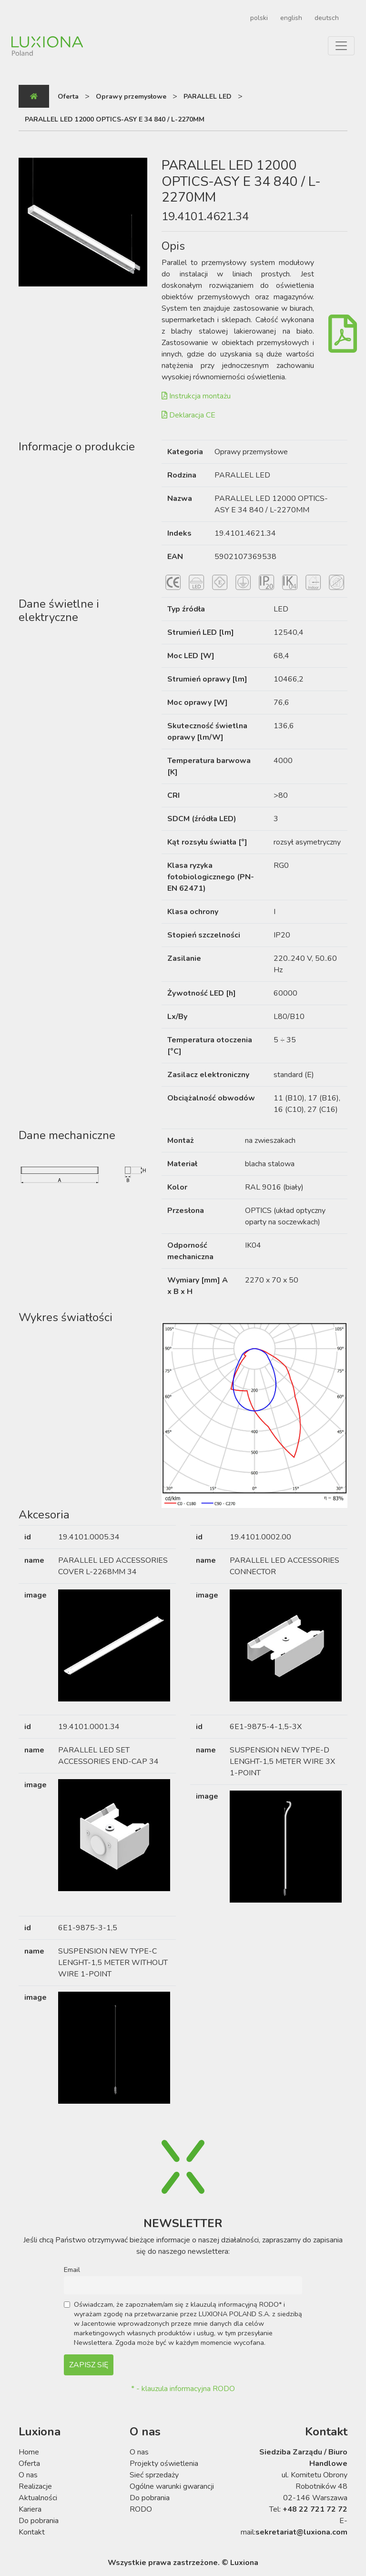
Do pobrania (39, 2520)
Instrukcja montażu (196, 396)
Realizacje (35, 2486)
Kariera (30, 2509)
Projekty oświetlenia (164, 2463)
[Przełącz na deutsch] (325, 18)
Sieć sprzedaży (154, 2475)
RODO (141, 2509)
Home (29, 2452)
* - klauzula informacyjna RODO (183, 2388)
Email (72, 2269)
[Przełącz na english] (290, 18)
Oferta (29, 2463)
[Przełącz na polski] (258, 18)
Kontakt (32, 2532)
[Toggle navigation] (341, 45)
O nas (28, 2475)
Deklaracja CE (188, 415)
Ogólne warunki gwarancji (172, 2486)
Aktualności (38, 2498)
